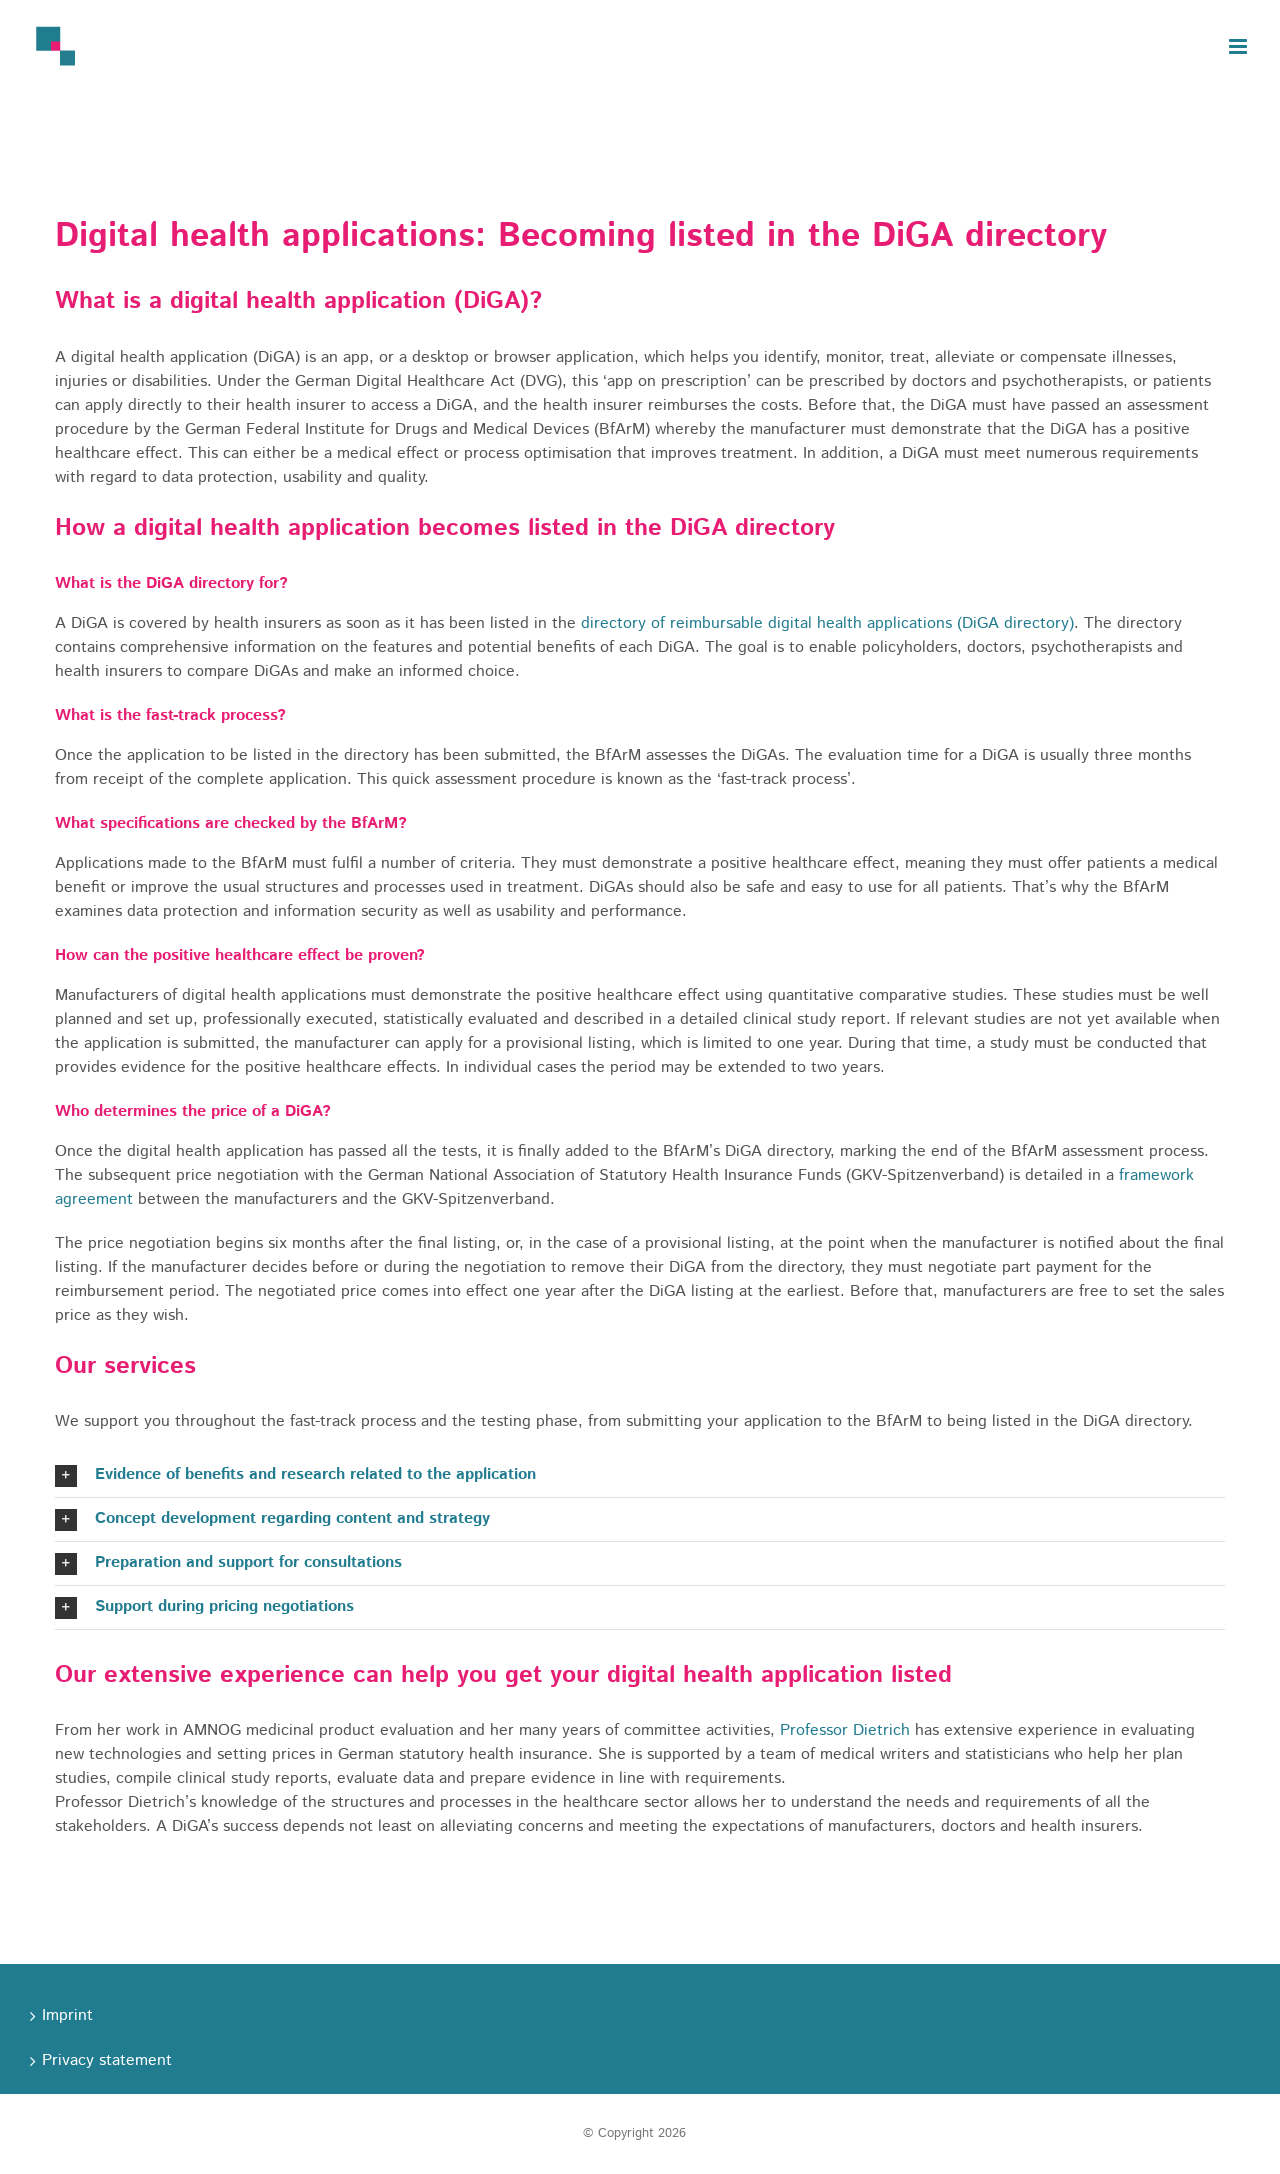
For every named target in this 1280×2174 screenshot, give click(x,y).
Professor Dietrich (845, 1730)
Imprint (67, 2015)
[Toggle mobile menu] (1239, 46)
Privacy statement (107, 2060)
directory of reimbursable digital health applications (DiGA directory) (827, 623)
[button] (640, 1475)
